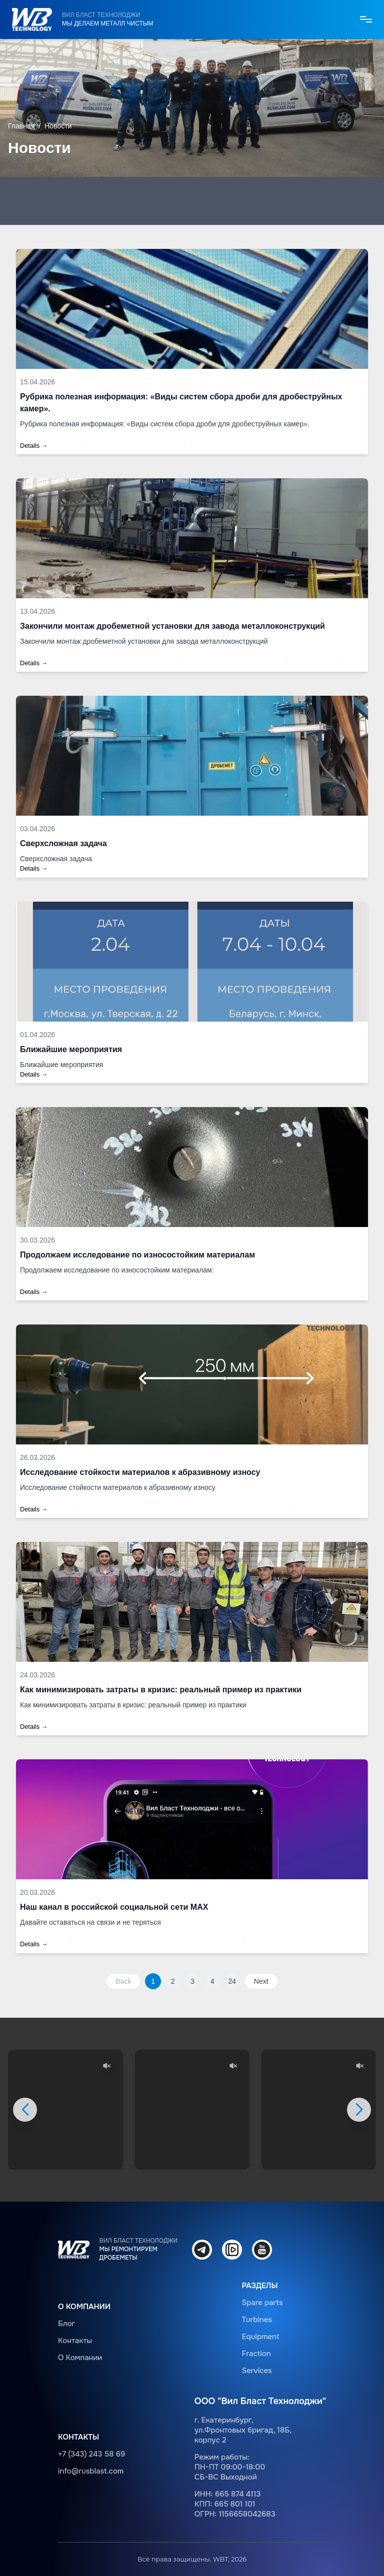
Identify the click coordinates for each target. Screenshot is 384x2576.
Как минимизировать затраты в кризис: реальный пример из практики (161, 1689)
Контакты (75, 2341)
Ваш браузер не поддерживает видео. (65, 2110)
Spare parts (262, 2303)
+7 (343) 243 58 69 (91, 2454)
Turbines (257, 2320)
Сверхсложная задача (63, 843)
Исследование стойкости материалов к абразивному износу (140, 1472)
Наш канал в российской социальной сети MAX (114, 1907)
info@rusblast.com (91, 2471)
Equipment (260, 2337)
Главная (21, 126)
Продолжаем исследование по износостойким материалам (137, 1255)
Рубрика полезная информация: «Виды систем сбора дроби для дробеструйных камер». (181, 402)
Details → (34, 445)
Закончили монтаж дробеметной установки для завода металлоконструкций (172, 626)
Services (257, 2371)
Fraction (256, 2354)
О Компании (80, 2358)
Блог (66, 2324)
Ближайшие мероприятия (71, 1049)
